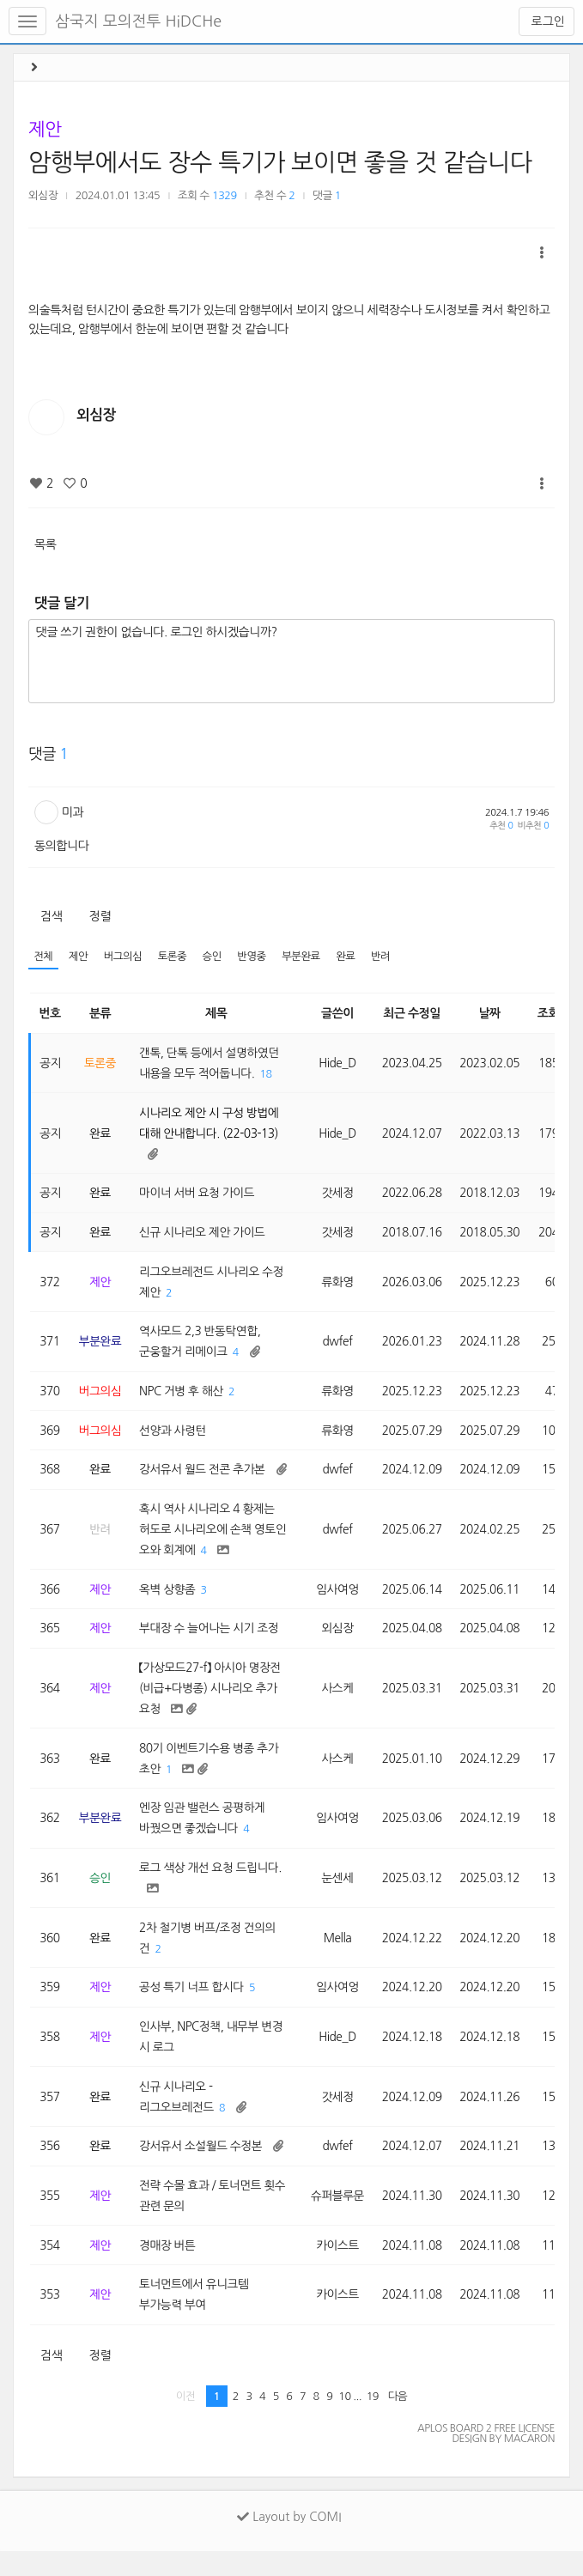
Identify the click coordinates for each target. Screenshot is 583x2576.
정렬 (100, 916)
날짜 (495, 1013)
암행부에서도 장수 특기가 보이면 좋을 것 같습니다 (279, 162)
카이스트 (340, 2269)
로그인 (546, 21)
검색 (51, 916)
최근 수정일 (416, 1013)
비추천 (533, 825)
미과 (72, 812)
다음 (398, 2421)
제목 (217, 1013)
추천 (501, 825)
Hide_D (340, 1064)
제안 (44, 129)
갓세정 (340, 1196)
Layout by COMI (289, 2542)
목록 (45, 544)
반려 (388, 957)
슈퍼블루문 (340, 2218)
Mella (340, 1955)
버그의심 (124, 957)
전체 (43, 957)
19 (373, 2421)
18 (270, 1074)
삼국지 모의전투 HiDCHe (138, 21)
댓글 (327, 195)
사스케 (340, 1701)
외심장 (43, 195)
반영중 (255, 957)
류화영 (340, 1286)
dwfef (340, 1347)
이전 (186, 2421)
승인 (216, 957)
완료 (351, 957)
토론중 (175, 957)
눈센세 (340, 1894)
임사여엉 (340, 1600)
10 (344, 2421)
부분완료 (306, 957)
